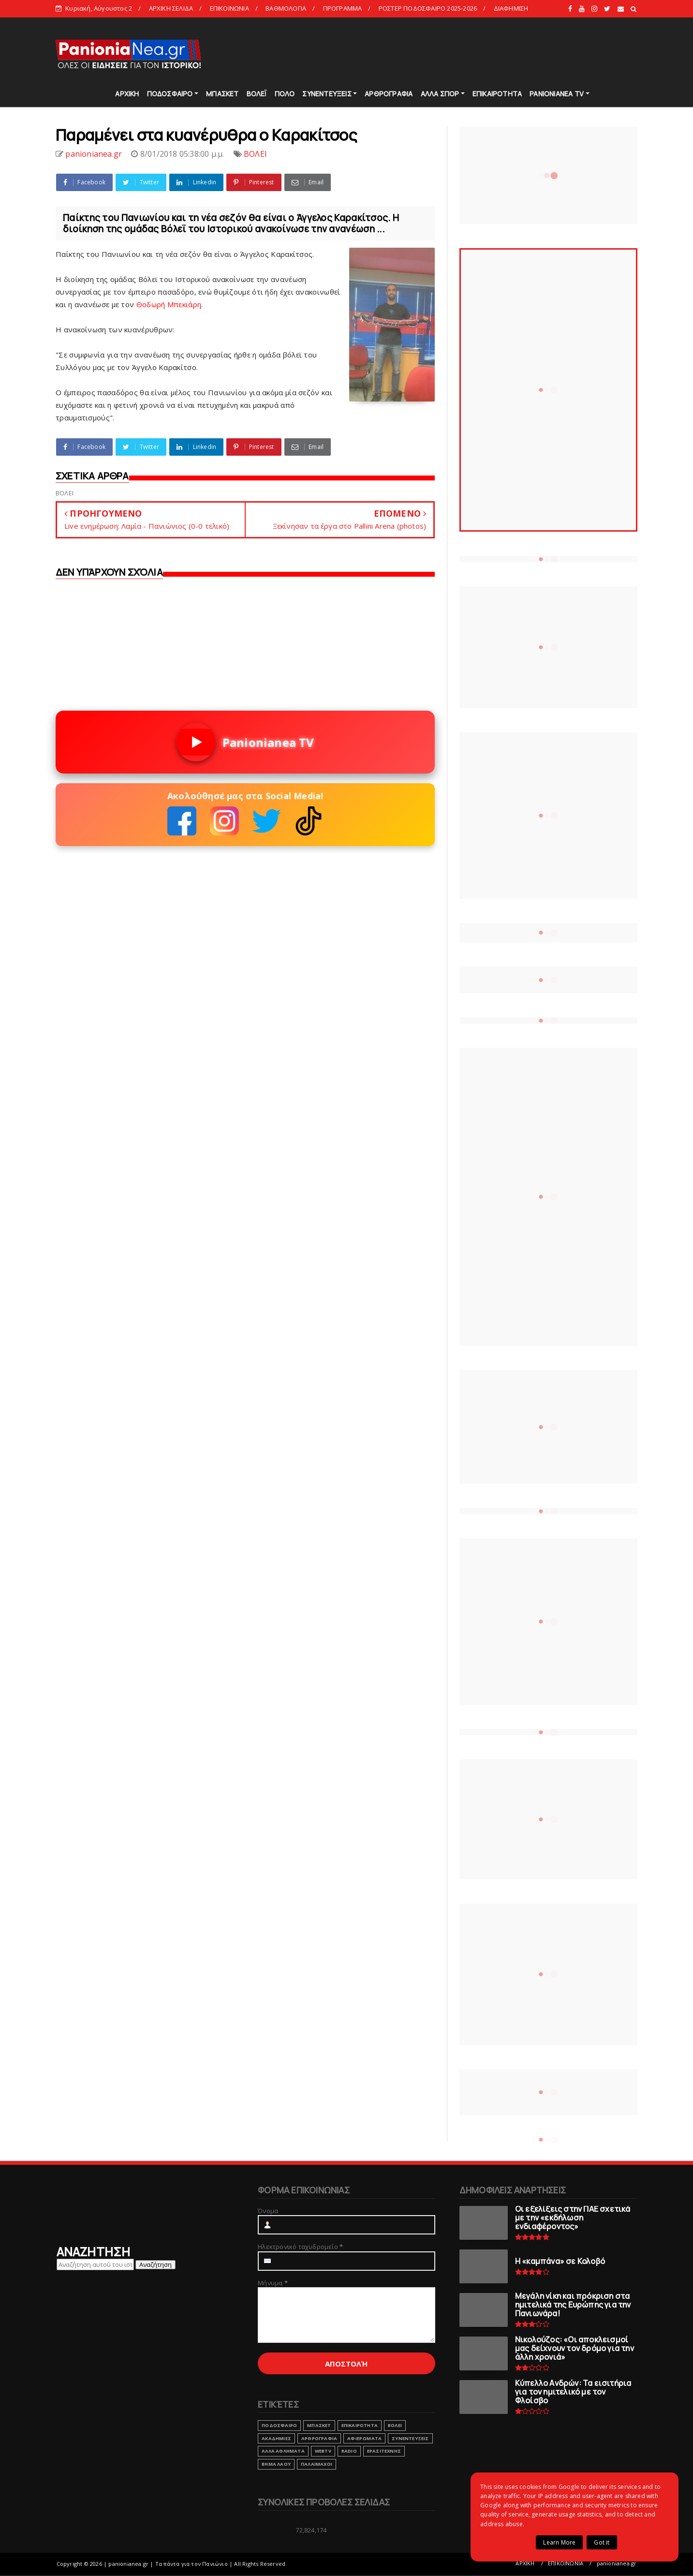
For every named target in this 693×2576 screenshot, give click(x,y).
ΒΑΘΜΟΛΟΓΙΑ (285, 8)
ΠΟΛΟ (285, 93)
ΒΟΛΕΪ (257, 93)
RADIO (349, 2451)
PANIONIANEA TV (557, 93)
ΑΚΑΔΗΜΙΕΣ (276, 2438)
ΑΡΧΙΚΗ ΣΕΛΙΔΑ (171, 8)
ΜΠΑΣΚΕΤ (222, 93)
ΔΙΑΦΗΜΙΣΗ (511, 8)
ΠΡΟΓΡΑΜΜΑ (342, 8)
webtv (323, 2451)
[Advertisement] (461, 53)
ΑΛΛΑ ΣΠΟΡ (440, 93)
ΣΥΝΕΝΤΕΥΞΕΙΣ (326, 93)
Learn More (559, 2542)
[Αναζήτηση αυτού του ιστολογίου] (95, 2264)
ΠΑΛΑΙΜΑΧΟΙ (316, 2464)
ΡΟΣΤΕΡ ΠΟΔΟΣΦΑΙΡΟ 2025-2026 (428, 8)
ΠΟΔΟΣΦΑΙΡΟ (170, 93)
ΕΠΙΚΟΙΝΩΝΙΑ (229, 8)
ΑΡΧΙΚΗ (127, 93)
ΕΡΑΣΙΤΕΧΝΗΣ (384, 2451)
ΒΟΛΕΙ (255, 154)
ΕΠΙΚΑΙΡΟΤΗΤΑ (497, 93)
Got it (601, 2542)
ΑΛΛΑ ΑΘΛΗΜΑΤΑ (283, 2451)
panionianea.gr (617, 2563)
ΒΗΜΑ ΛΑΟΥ (276, 2464)
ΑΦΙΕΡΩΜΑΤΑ (364, 2438)
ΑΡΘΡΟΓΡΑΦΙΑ (389, 93)
